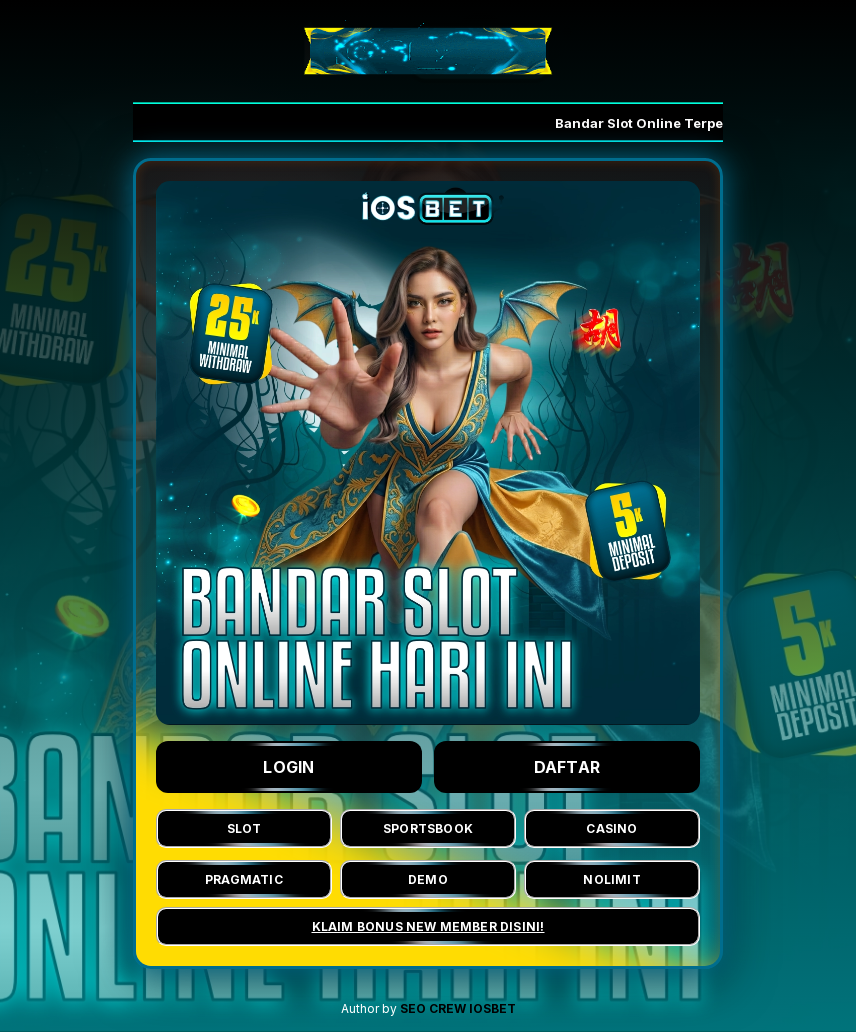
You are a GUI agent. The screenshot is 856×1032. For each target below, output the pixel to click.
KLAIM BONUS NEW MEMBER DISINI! (428, 926)
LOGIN (289, 767)
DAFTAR (567, 767)
